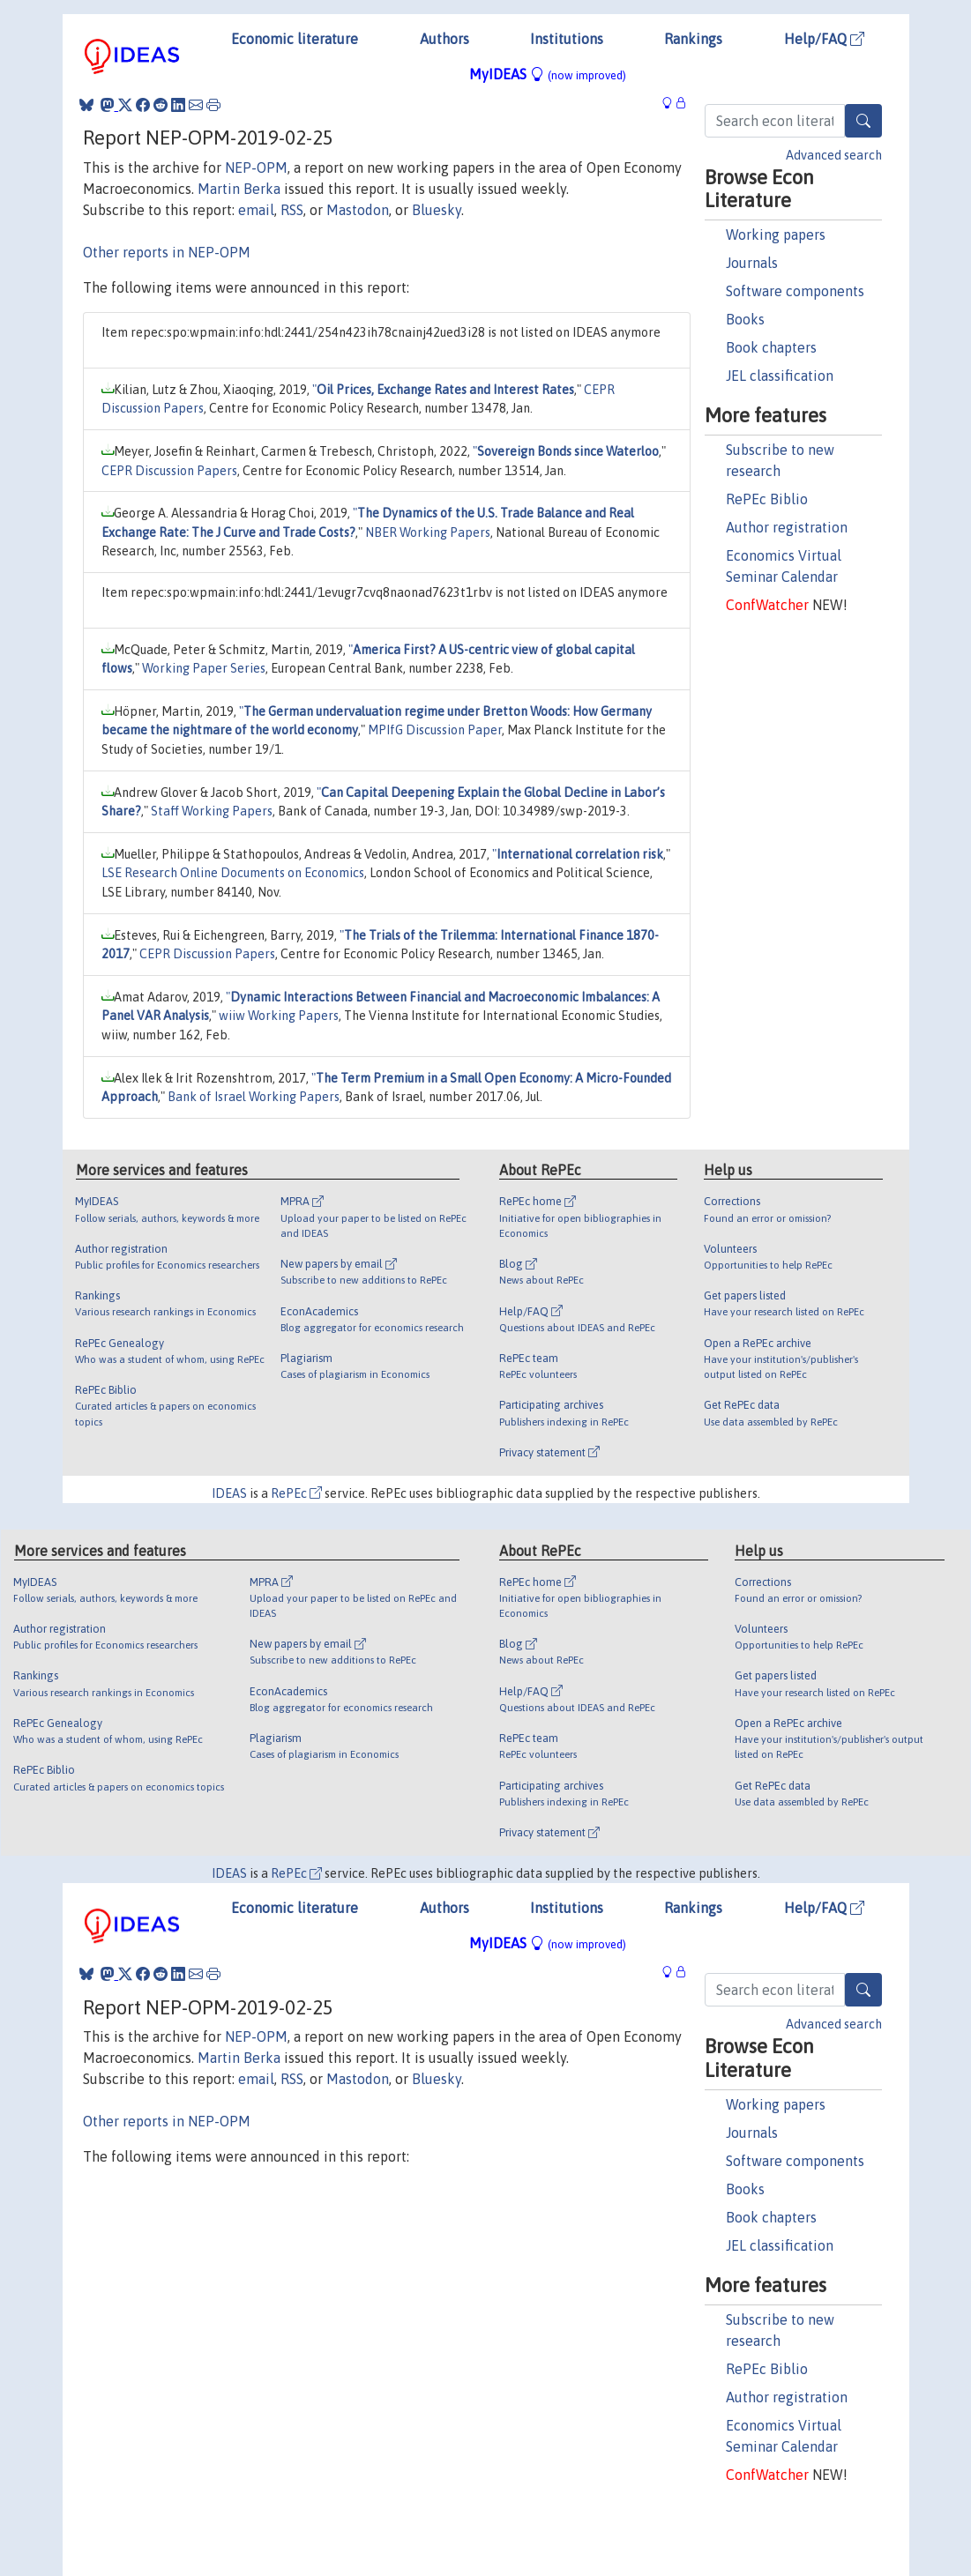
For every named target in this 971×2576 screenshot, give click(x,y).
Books (745, 319)
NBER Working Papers (427, 532)
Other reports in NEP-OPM (166, 252)
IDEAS (229, 1493)
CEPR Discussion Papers (169, 471)
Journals (752, 263)
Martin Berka (239, 189)
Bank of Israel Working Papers (254, 1097)
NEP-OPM (256, 167)
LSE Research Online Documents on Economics (232, 873)
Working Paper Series (203, 668)
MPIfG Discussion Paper (435, 730)
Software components (795, 291)
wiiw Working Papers (279, 1016)
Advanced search (834, 155)
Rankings (693, 39)
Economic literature (294, 39)
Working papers (775, 234)
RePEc (296, 1493)
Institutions (566, 39)
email (256, 210)
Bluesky (436, 210)
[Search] (863, 121)
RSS (291, 210)
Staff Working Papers (212, 811)
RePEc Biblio (767, 499)
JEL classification (779, 375)
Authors (444, 39)
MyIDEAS (547, 74)
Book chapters (771, 347)
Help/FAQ (824, 39)
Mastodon (357, 210)
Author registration (787, 527)
